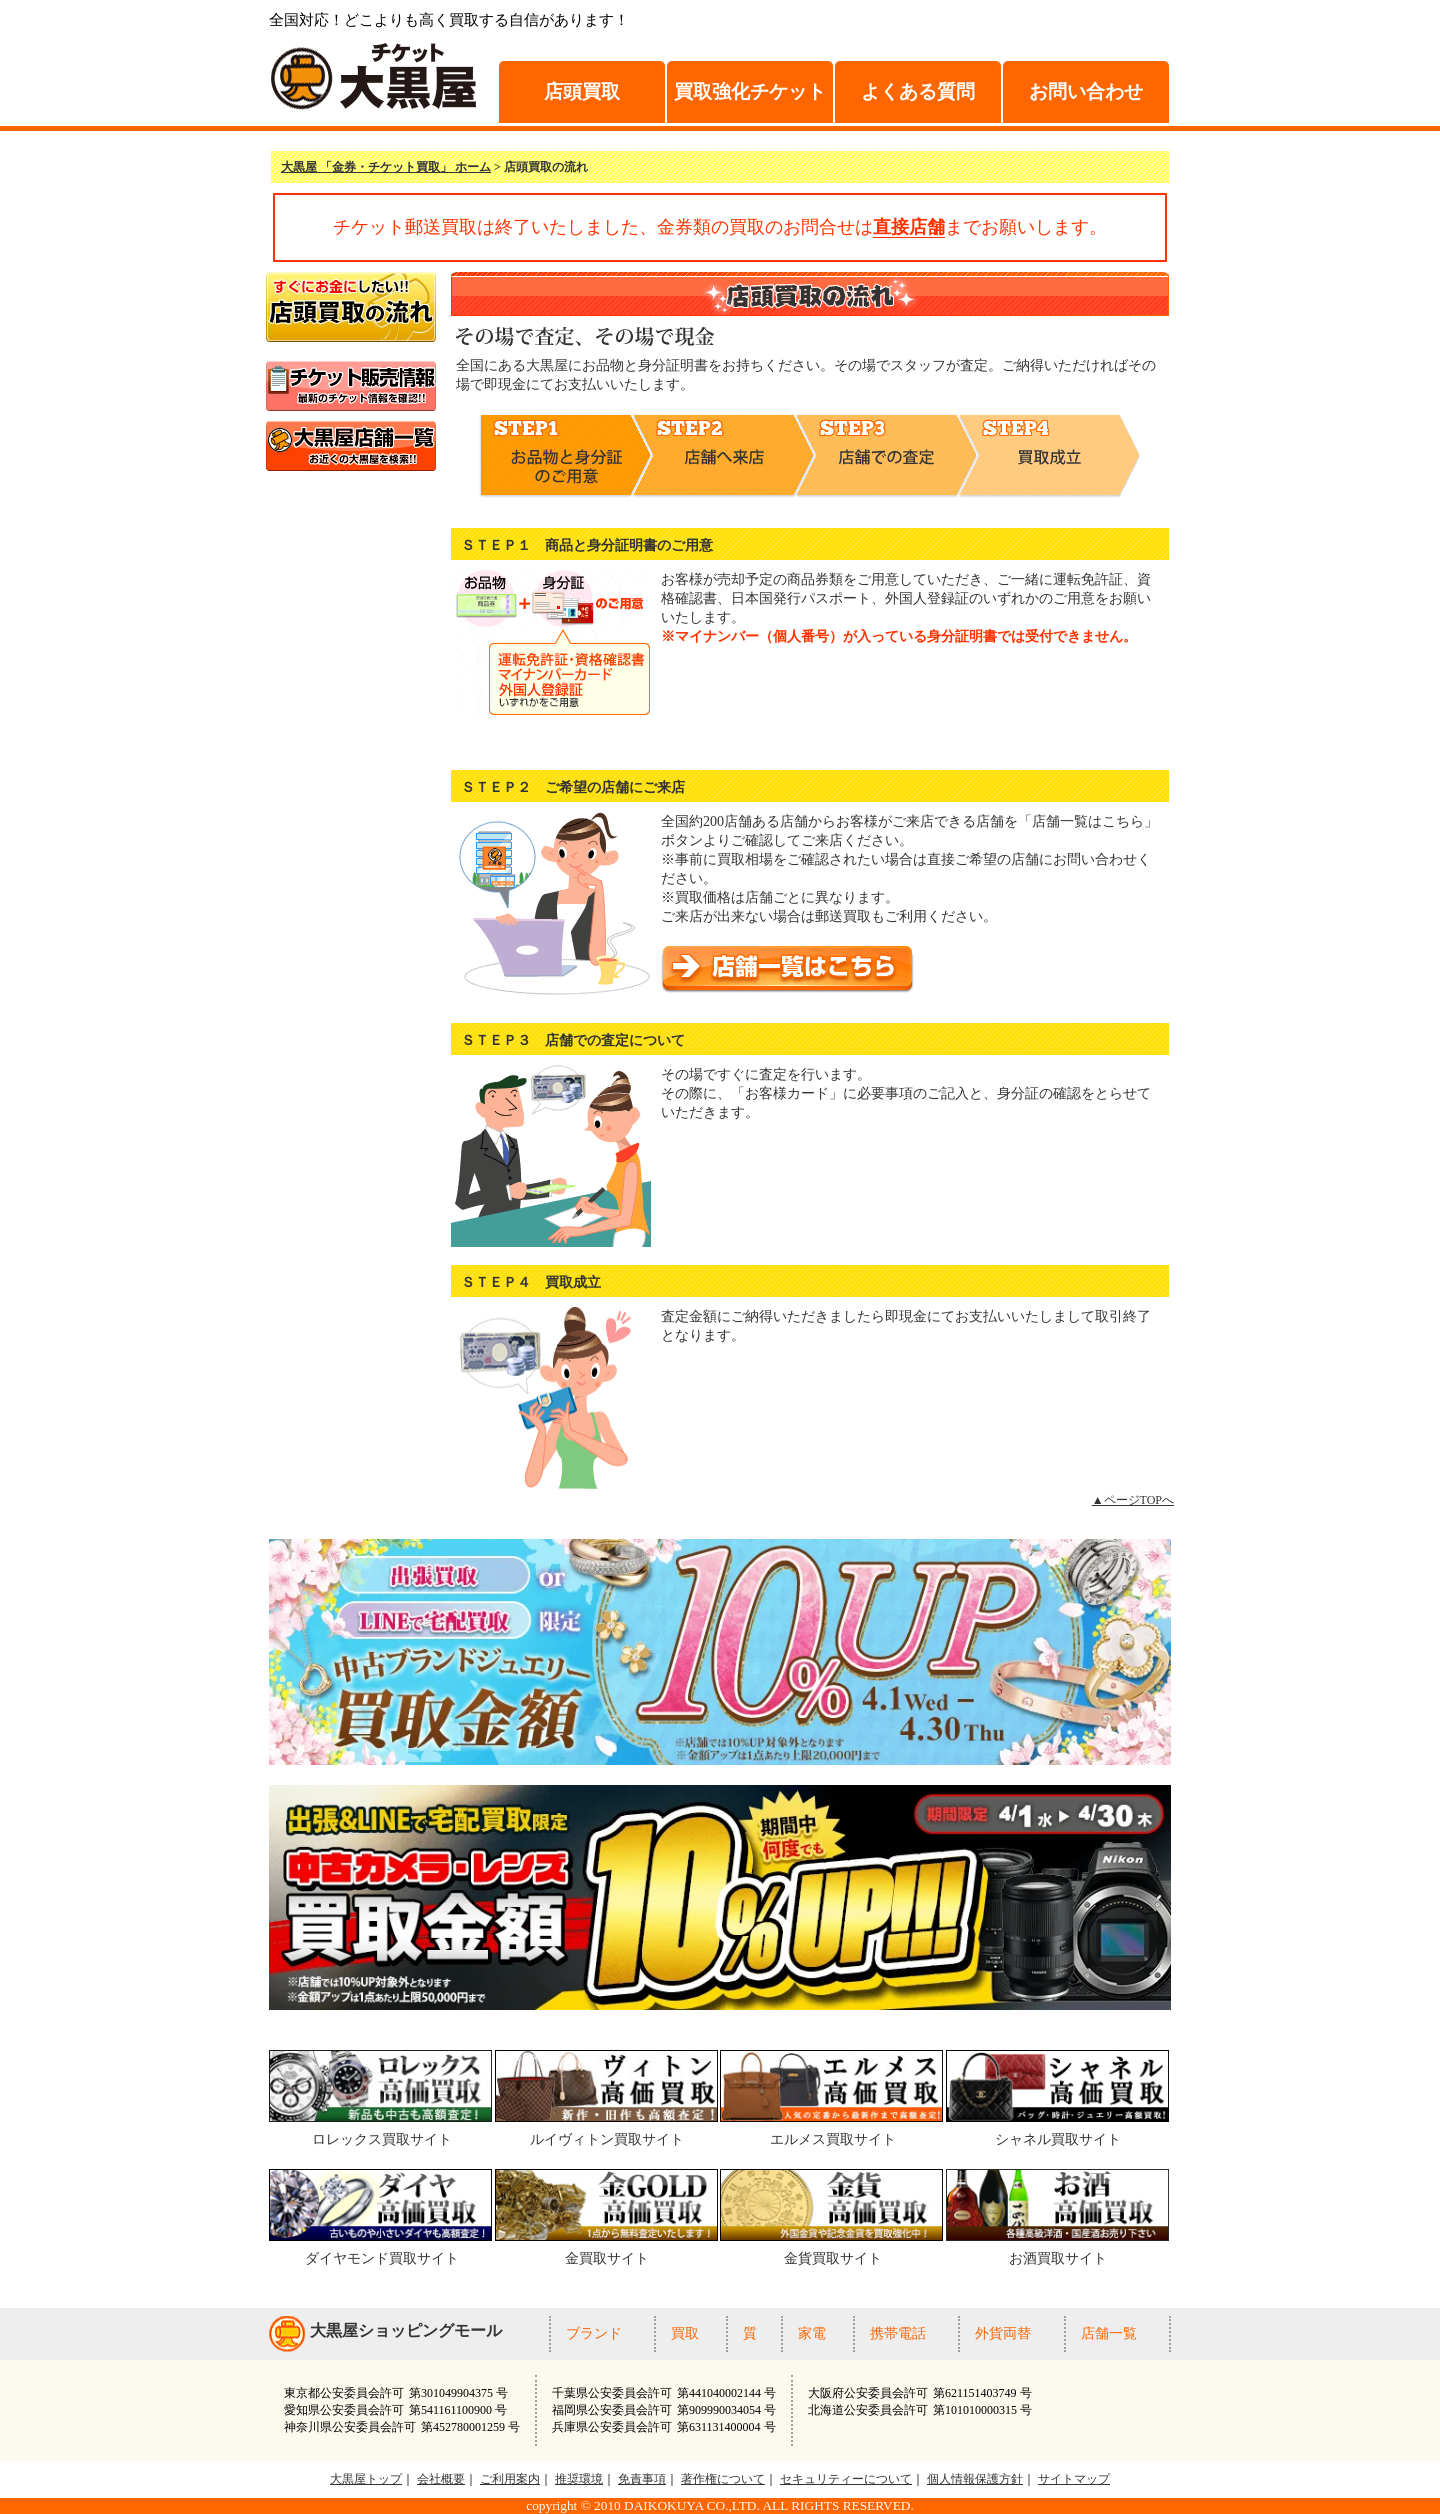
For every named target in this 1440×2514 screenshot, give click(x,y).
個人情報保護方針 (975, 2479)
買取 (685, 2333)
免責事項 (642, 2479)
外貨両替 (1003, 2333)
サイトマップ (1074, 2479)
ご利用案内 (510, 2479)
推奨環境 (579, 2479)
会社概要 (441, 2479)
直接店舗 (909, 227)
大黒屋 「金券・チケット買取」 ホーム (386, 167)
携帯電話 (898, 2333)
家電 (812, 2333)
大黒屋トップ (366, 2479)
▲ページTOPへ (1133, 1500)
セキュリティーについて (846, 2479)
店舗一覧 (1109, 2333)
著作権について (723, 2479)
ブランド (594, 2333)
